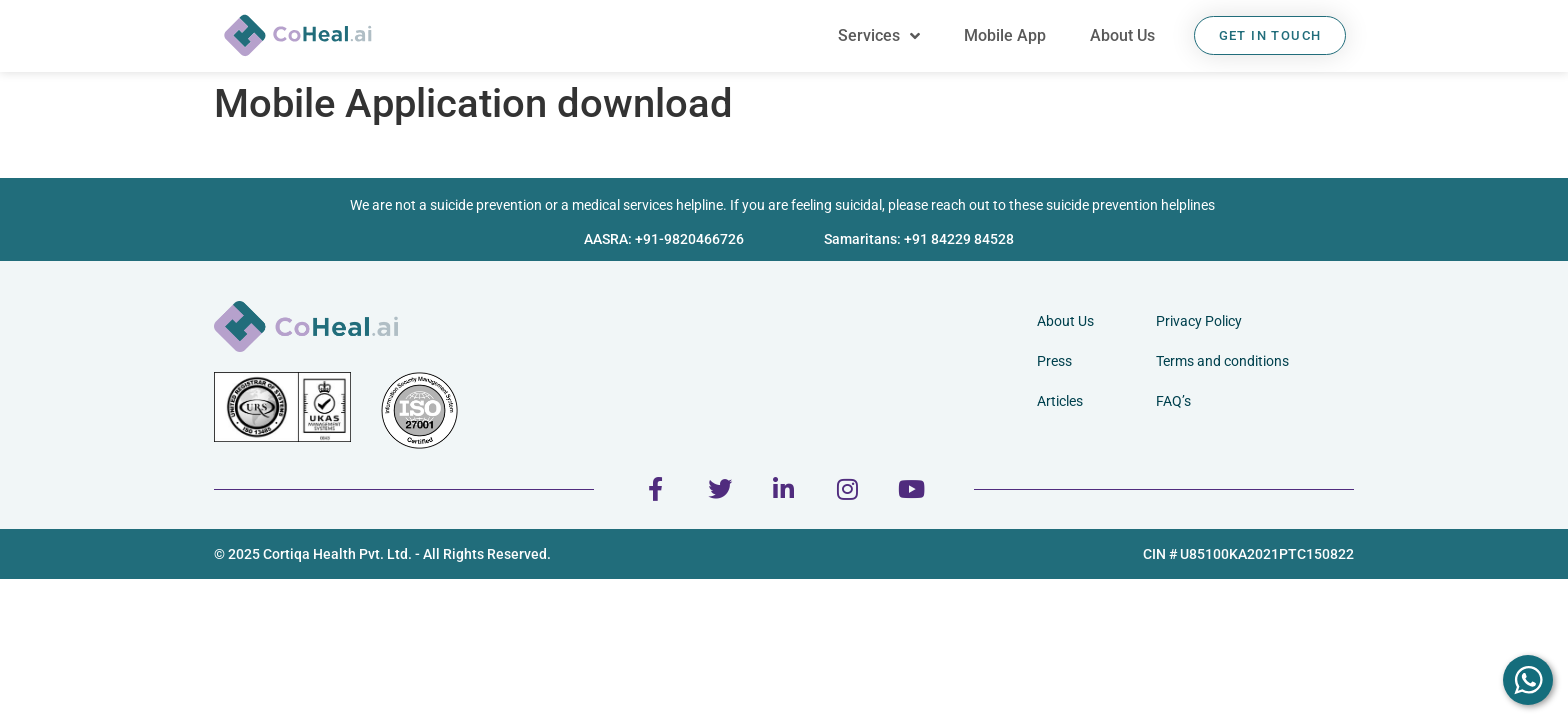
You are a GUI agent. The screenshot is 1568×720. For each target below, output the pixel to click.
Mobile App (1005, 35)
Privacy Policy (1199, 321)
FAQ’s (1173, 401)
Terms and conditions (1222, 361)
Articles (1060, 401)
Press (1054, 361)
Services (879, 36)
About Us (1122, 35)
